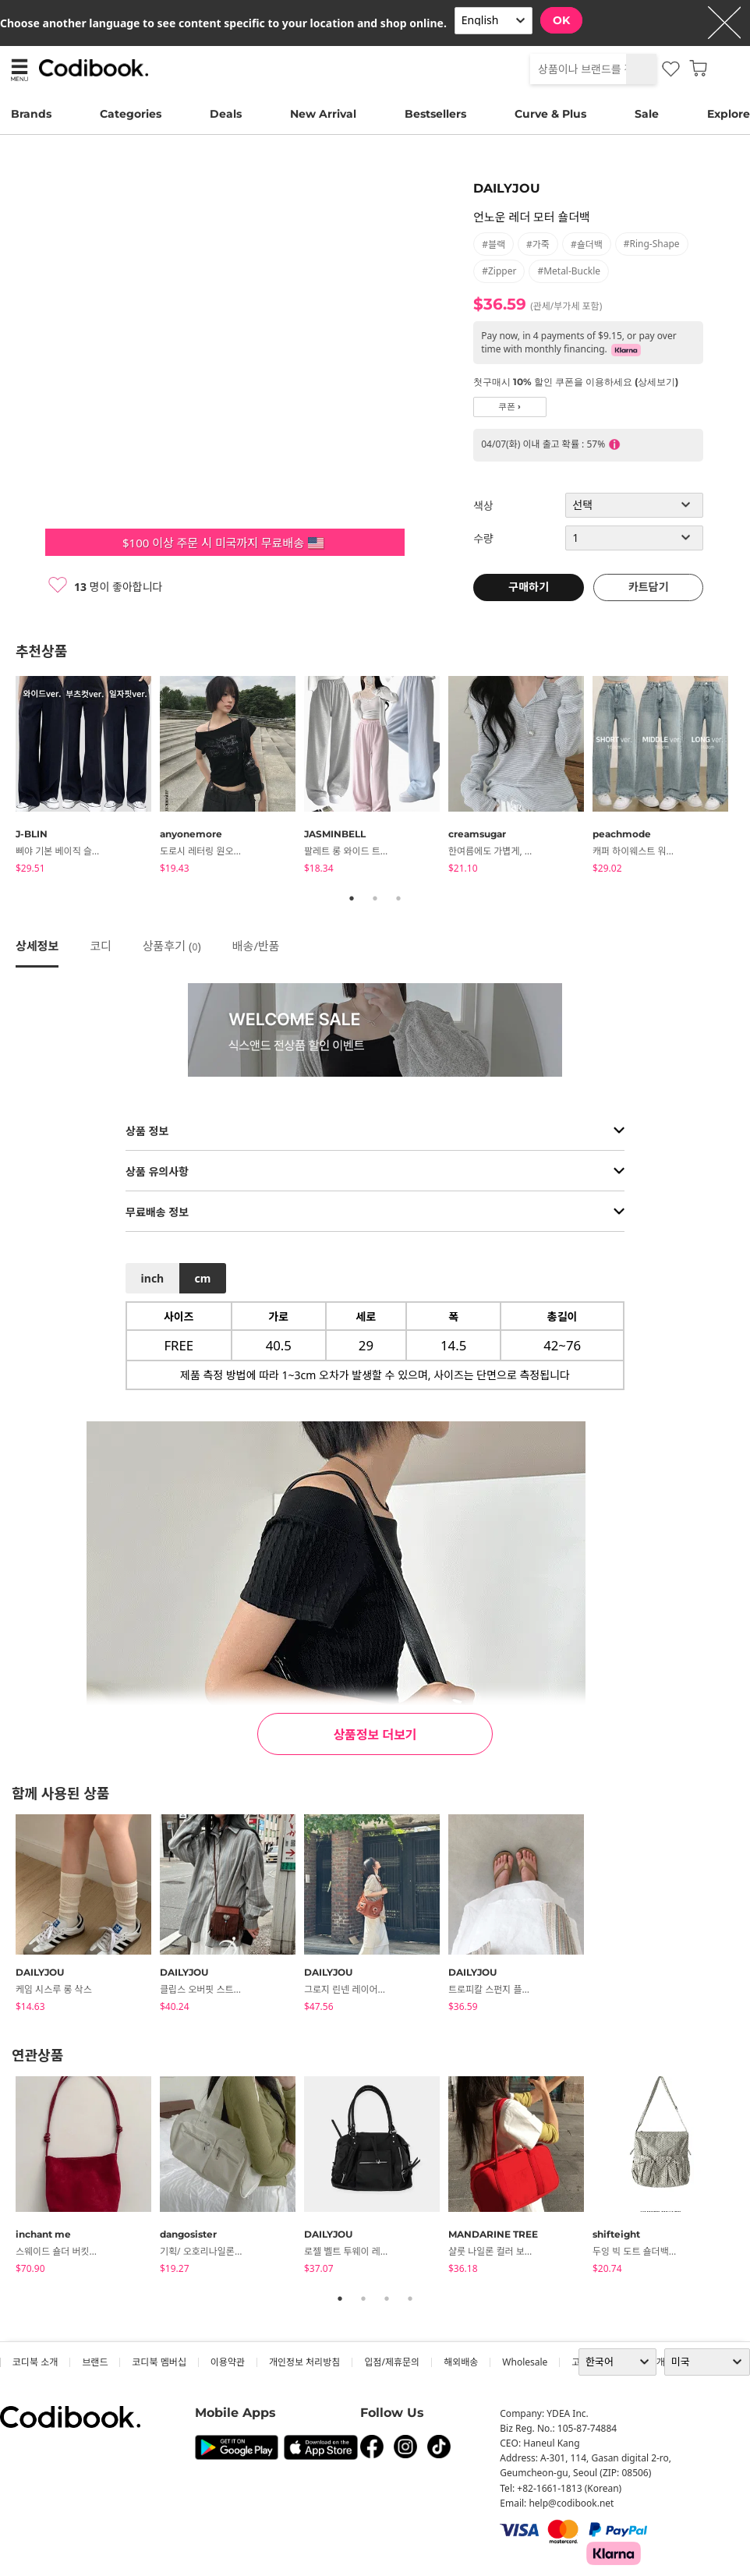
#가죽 (538, 244)
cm (202, 1278)
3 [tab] (398, 898)
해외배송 (461, 2362)
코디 (100, 946)
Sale (647, 114)
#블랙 (493, 244)
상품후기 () (172, 946)
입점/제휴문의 (391, 2362)
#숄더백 (587, 244)
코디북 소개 (35, 2362)
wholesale (524, 2362)
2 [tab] (375, 898)
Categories (130, 114)
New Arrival (323, 114)
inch (153, 1278)
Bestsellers (435, 114)
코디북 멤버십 (159, 2362)
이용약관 (227, 2362)
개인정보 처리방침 (304, 2362)
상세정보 (37, 946)
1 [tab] (351, 898)
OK (561, 20)
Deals (226, 114)
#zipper (499, 271)
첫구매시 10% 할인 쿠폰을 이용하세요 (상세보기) (575, 381)
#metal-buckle (568, 271)
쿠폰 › (509, 407)
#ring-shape (652, 243)
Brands (31, 114)
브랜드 (95, 2362)
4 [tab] (410, 2298)
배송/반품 (256, 946)
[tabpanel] (88, 777)
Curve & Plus (550, 114)
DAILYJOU (506, 188)
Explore (728, 114)
